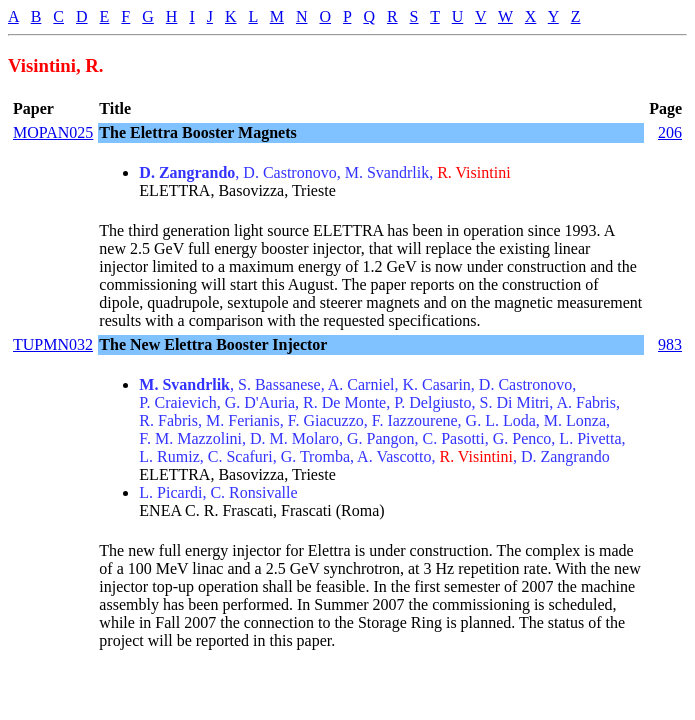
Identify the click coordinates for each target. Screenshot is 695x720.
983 (670, 344)
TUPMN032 (53, 344)
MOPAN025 (53, 132)
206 (670, 132)
